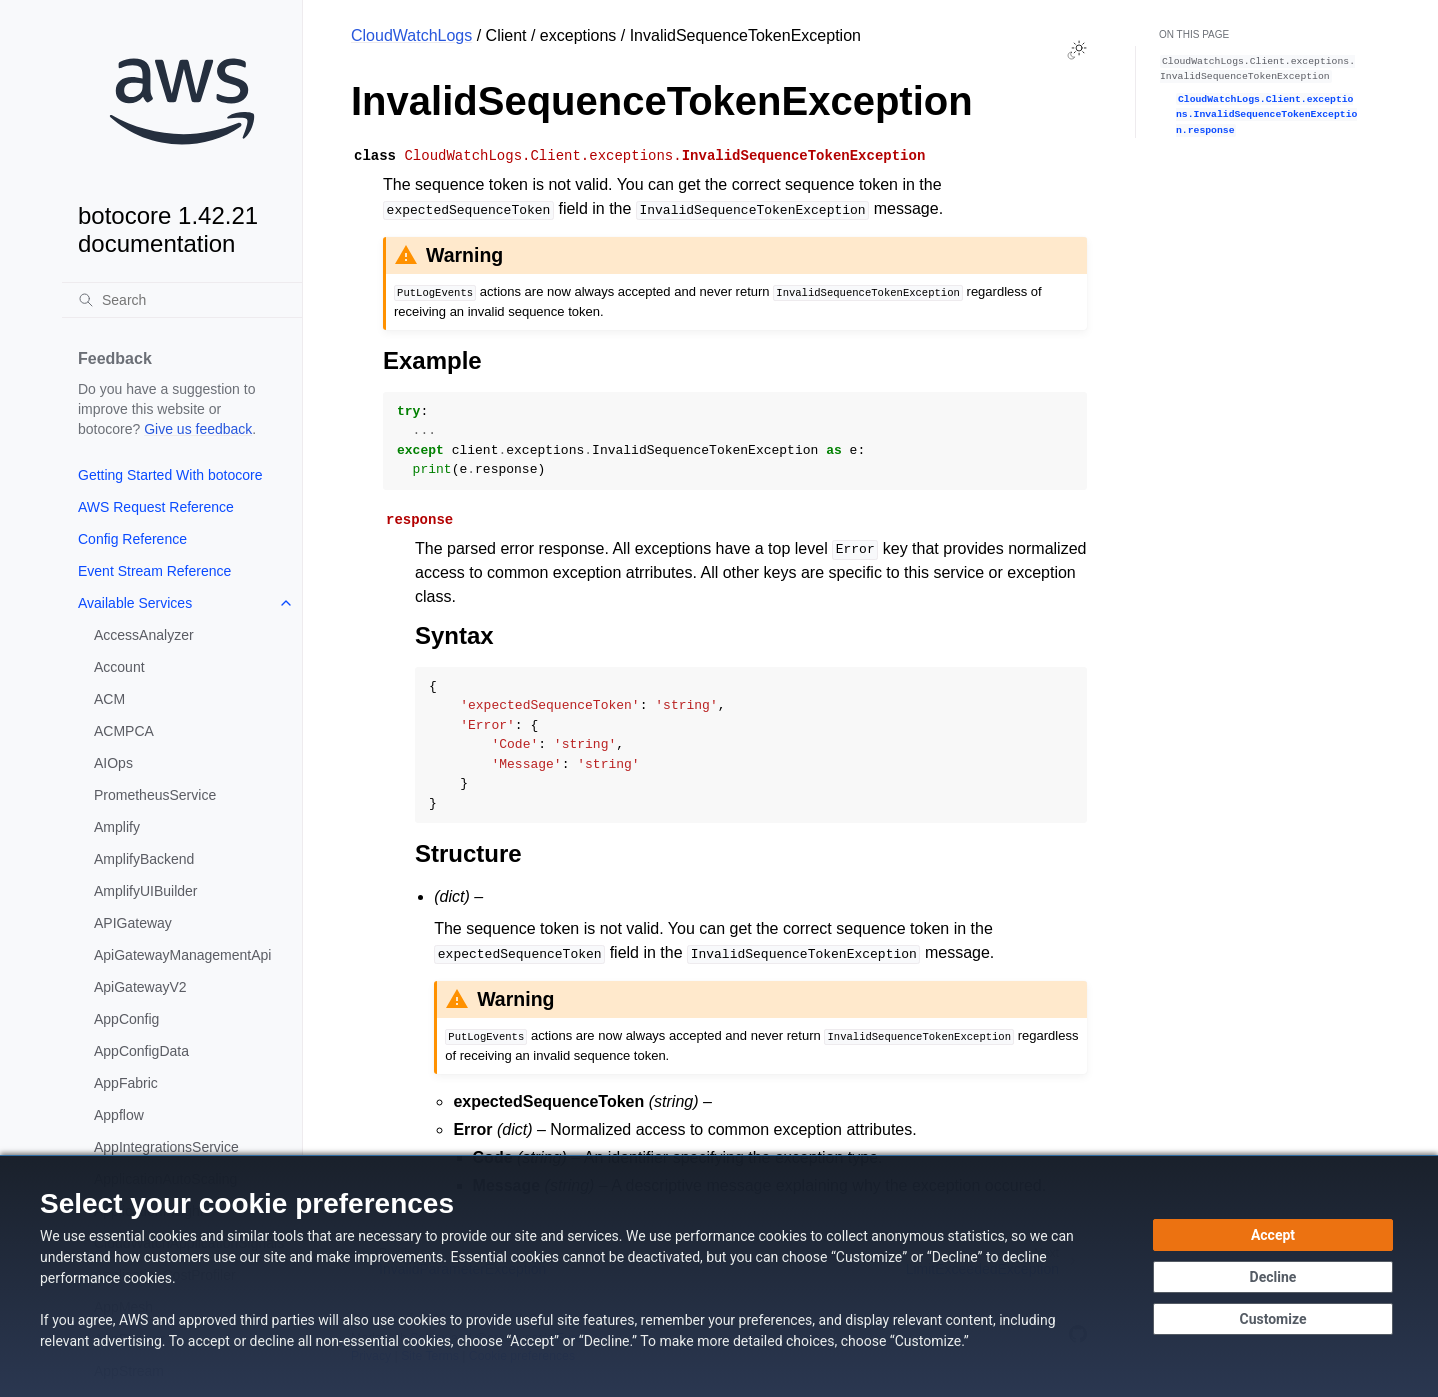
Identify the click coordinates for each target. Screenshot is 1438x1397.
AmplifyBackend (144, 859)
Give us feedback (198, 429)
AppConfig (126, 1019)
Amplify (117, 827)
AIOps (113, 763)
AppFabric (126, 1083)
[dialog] (719, 1276)
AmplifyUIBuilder (145, 891)
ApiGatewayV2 (140, 987)
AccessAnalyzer (144, 635)
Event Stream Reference (154, 571)
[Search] (182, 300)
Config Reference (132, 539)
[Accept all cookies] (1273, 1235)
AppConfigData (141, 1051)
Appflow (119, 1115)
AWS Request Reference (156, 507)
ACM (109, 699)
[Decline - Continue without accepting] (1273, 1277)
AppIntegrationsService (166, 1147)
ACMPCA (124, 731)
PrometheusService (155, 795)
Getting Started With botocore (170, 475)
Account (119, 667)
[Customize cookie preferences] (1273, 1319)
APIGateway (133, 923)
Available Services (135, 603)
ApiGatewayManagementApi (182, 955)
